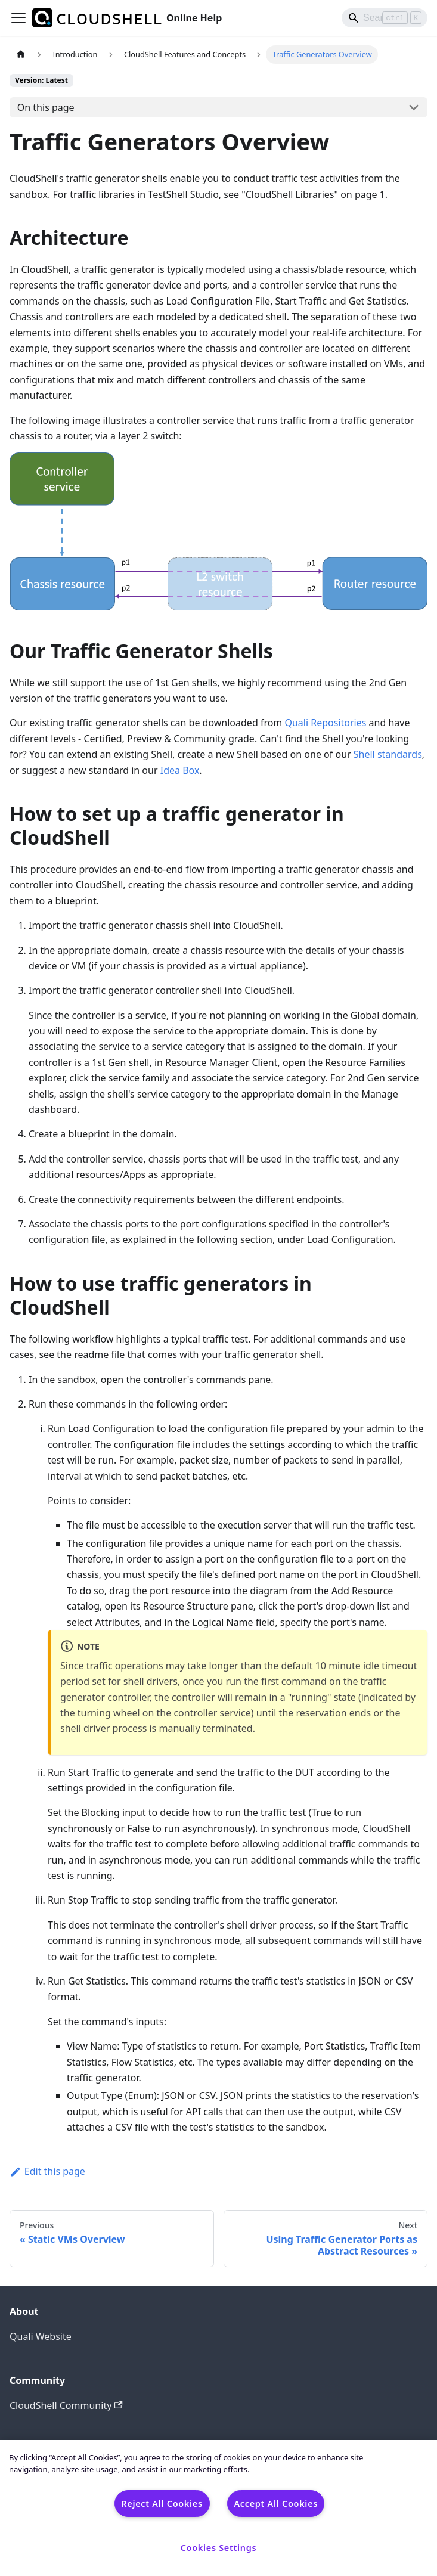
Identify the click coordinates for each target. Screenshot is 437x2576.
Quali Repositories (325, 722)
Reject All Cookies (161, 2503)
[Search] (384, 17)
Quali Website (41, 2336)
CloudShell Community (66, 2405)
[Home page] (21, 54)
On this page (46, 107)
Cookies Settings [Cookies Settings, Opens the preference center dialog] (219, 2547)
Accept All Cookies (276, 2503)
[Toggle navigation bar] (18, 18)
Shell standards (388, 754)
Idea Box (180, 770)
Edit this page (47, 2171)
